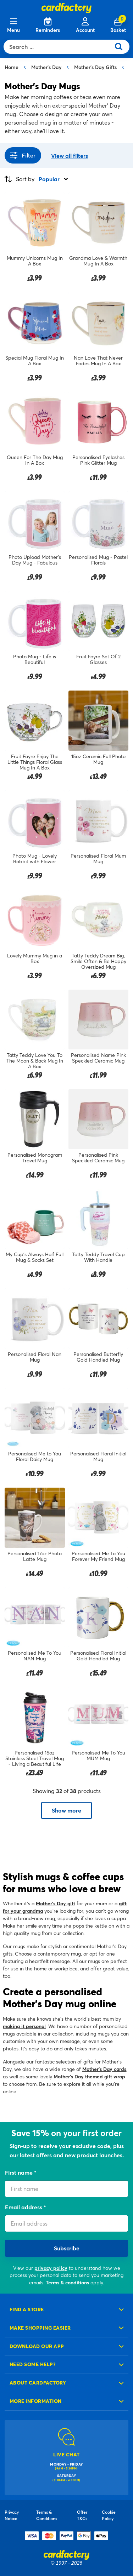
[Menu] (13, 25)
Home (11, 67)
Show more (66, 1810)
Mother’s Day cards (104, 2069)
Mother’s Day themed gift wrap (89, 2076)
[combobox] (59, 47)
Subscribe (66, 2248)
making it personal (24, 2026)
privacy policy (50, 2268)
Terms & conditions (67, 2282)
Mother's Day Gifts (95, 67)
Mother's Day (46, 67)
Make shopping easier (40, 2327)
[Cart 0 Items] (118, 25)
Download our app (37, 2346)
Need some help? (33, 2364)
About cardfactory (38, 2382)
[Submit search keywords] (121, 47)
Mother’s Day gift (55, 1903)
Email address (24, 2207)
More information (36, 2401)
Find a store (27, 2309)
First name (19, 2172)
